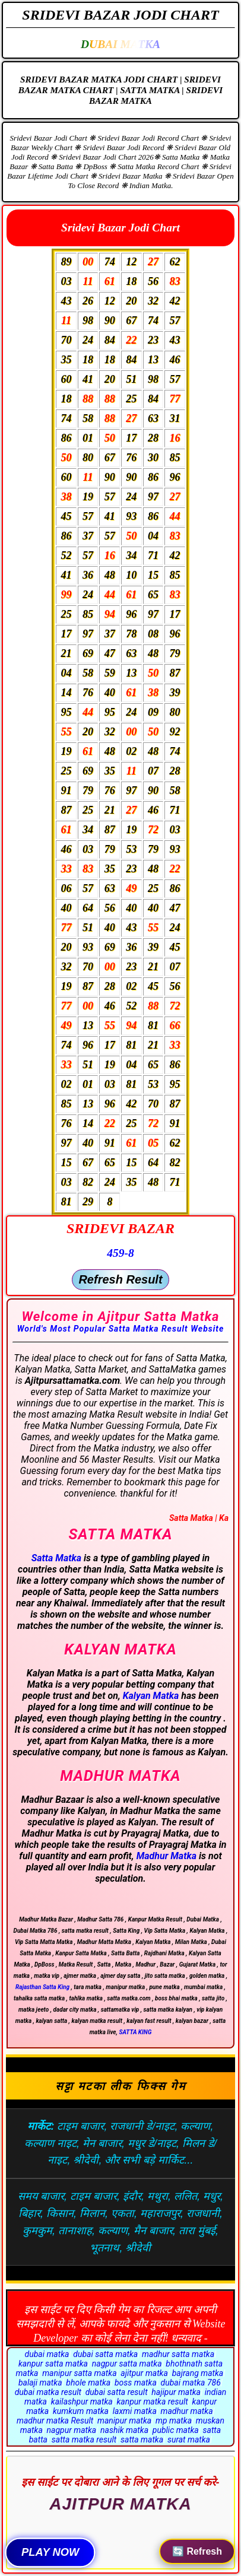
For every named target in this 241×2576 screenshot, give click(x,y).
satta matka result (84, 2439)
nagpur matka (72, 2430)
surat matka (188, 2439)
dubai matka (47, 2354)
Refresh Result (120, 1279)
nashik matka (124, 2430)
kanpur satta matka (53, 2363)
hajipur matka (176, 2392)
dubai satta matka (105, 2354)
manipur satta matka (79, 2373)
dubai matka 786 (191, 2382)
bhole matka (88, 2382)
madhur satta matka (178, 2354)
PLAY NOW (50, 2552)
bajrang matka (198, 2373)
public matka (176, 2430)
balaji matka (40, 2382)
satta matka (141, 2439)
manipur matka (124, 2420)
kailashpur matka (82, 2401)
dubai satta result (116, 2392)
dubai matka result (48, 2392)
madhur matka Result (55, 2420)
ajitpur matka (144, 2373)
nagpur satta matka (127, 2363)
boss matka (136, 2382)
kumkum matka (81, 2411)
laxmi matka (135, 2411)
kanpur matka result (152, 2401)
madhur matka (187, 2411)
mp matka (174, 2420)
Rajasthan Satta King (42, 1987)
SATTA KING (135, 2032)
